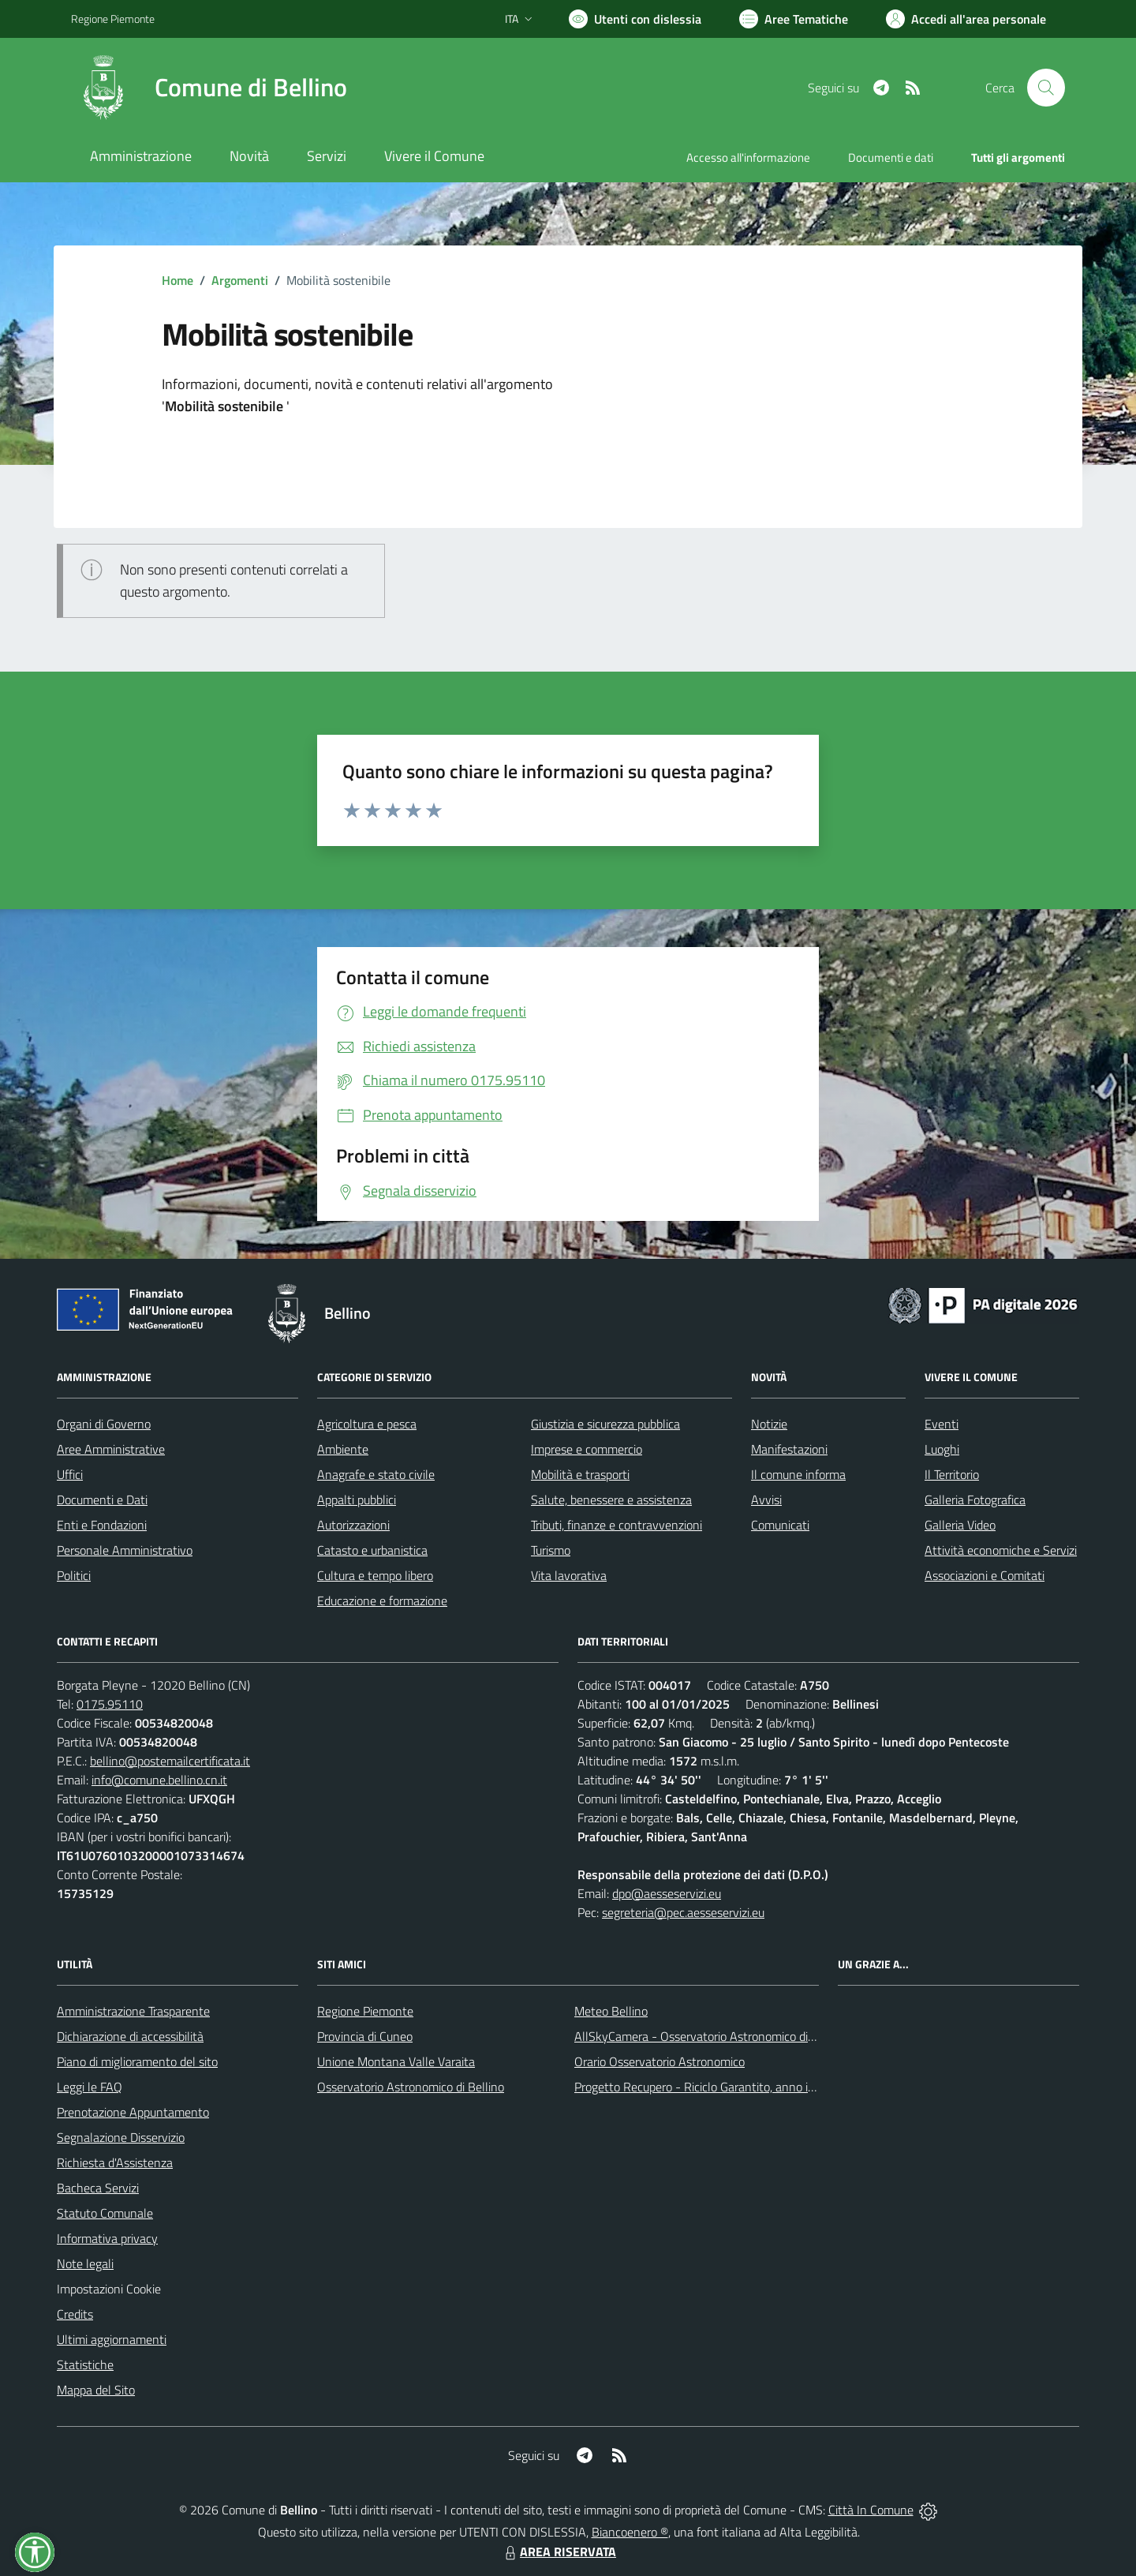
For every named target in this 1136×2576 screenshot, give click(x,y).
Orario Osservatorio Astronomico (659, 2061)
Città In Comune (871, 2509)
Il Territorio (952, 1474)
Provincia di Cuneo (365, 2036)
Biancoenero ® (630, 2531)
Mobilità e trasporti (580, 1474)
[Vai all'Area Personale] (966, 19)
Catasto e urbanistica (372, 1550)
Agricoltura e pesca (367, 1423)
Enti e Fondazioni (102, 1524)
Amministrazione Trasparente (133, 2010)
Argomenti (239, 280)
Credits (75, 2314)
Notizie (769, 1423)
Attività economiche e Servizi (1001, 1550)
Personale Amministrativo (124, 1550)
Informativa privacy (107, 2238)
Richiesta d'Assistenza (115, 2162)
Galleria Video (960, 1524)
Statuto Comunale (105, 2212)
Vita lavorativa (569, 1575)
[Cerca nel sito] (1046, 88)
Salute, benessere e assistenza (611, 1499)
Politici (74, 1575)
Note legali (85, 2263)
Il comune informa (798, 1474)
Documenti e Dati (102, 1499)
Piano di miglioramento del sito (137, 2061)
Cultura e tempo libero (375, 1575)
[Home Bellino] (209, 87)
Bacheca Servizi (98, 2187)
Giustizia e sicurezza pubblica (605, 1423)
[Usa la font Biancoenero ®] (635, 19)
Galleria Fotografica (975, 1499)
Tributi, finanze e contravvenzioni (616, 1524)
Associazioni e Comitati (984, 1575)
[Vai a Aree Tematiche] (793, 19)
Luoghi (942, 1449)
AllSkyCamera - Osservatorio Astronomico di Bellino (710, 2036)
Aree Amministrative (111, 1449)
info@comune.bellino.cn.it (159, 1779)
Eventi (941, 1423)
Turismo (550, 1550)
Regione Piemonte (365, 2010)
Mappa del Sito (96, 2389)
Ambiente (342, 1449)
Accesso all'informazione (748, 157)
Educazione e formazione (382, 1600)
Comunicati (780, 1524)
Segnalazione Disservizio (121, 2137)
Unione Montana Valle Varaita (396, 2061)
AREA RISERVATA (558, 2551)
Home (177, 280)
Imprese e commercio (586, 1449)
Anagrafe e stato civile (376, 1474)
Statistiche (85, 2364)
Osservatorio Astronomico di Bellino (410, 2086)
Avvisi (766, 1499)
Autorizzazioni (353, 1524)
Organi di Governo (104, 1423)
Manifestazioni (789, 1449)
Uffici (70, 1474)
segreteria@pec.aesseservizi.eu (683, 1912)
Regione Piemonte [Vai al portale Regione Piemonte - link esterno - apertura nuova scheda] (113, 18)
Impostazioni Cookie (109, 2288)
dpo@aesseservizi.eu (666, 1893)
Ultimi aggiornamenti (111, 2339)
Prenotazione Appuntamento (133, 2111)
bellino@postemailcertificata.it (170, 1760)
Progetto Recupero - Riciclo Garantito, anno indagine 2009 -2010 (746, 2086)
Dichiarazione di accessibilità (130, 2036)
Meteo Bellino (611, 2010)
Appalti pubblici (356, 1499)
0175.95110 (110, 1703)
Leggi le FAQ (89, 2086)
